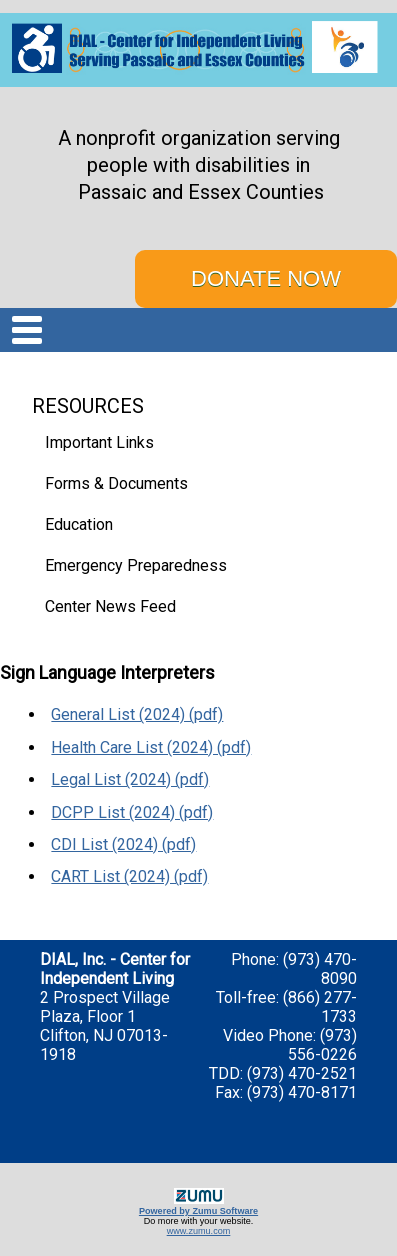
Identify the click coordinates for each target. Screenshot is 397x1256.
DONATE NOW (266, 278)
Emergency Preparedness (136, 565)
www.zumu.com (199, 1231)
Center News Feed (110, 606)
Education (79, 524)
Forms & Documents (116, 483)
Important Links (99, 442)
